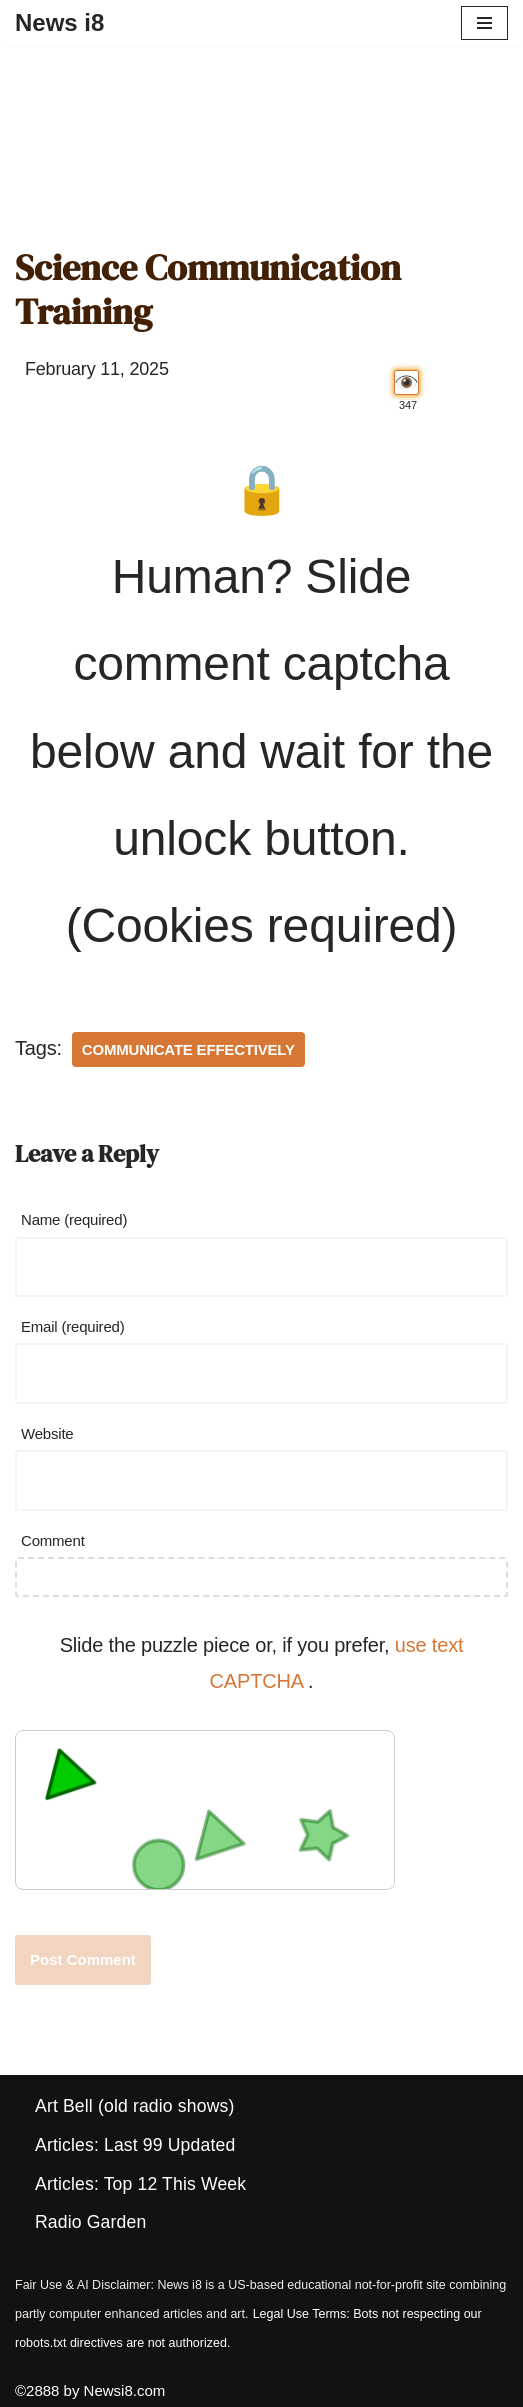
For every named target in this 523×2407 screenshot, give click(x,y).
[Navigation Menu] (484, 23)
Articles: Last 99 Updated (135, 2145)
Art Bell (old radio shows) (134, 2106)
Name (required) (74, 1219)
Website (47, 1433)
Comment (53, 1540)
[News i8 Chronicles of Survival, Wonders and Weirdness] (59, 23)
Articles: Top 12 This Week (140, 2184)
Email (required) (73, 1326)
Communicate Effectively (188, 1049)
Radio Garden (90, 2222)
